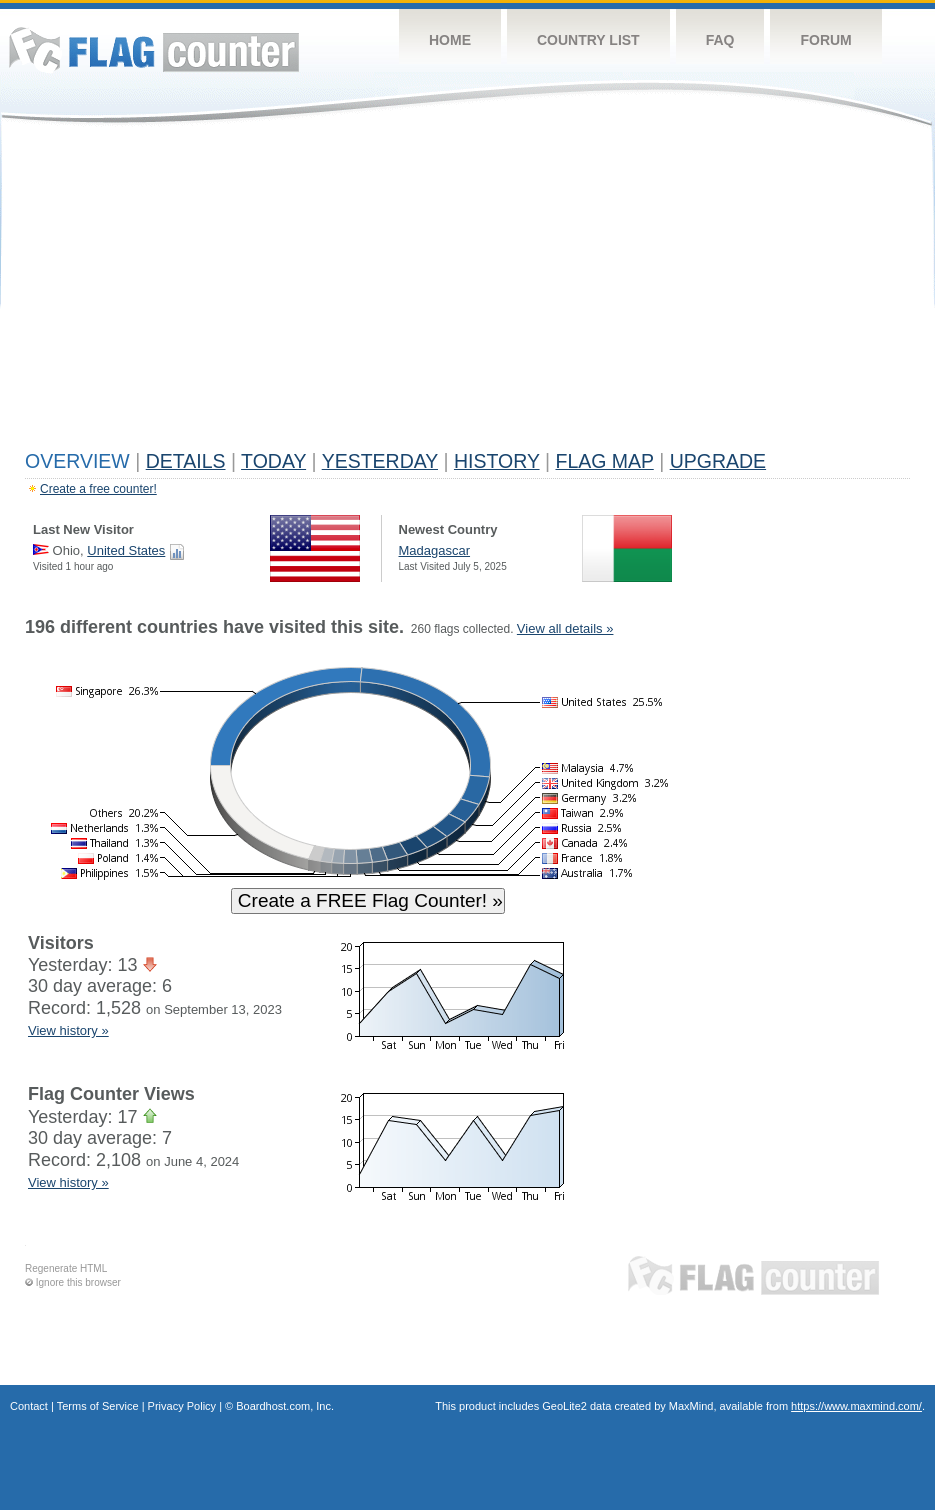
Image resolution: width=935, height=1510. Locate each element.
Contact (29, 1406)
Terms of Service (98, 1406)
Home (450, 40)
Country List (588, 40)
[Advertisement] (467, 292)
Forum (825, 40)
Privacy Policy (182, 1406)
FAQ (720, 40)
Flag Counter (154, 49)
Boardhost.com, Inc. (285, 1406)
